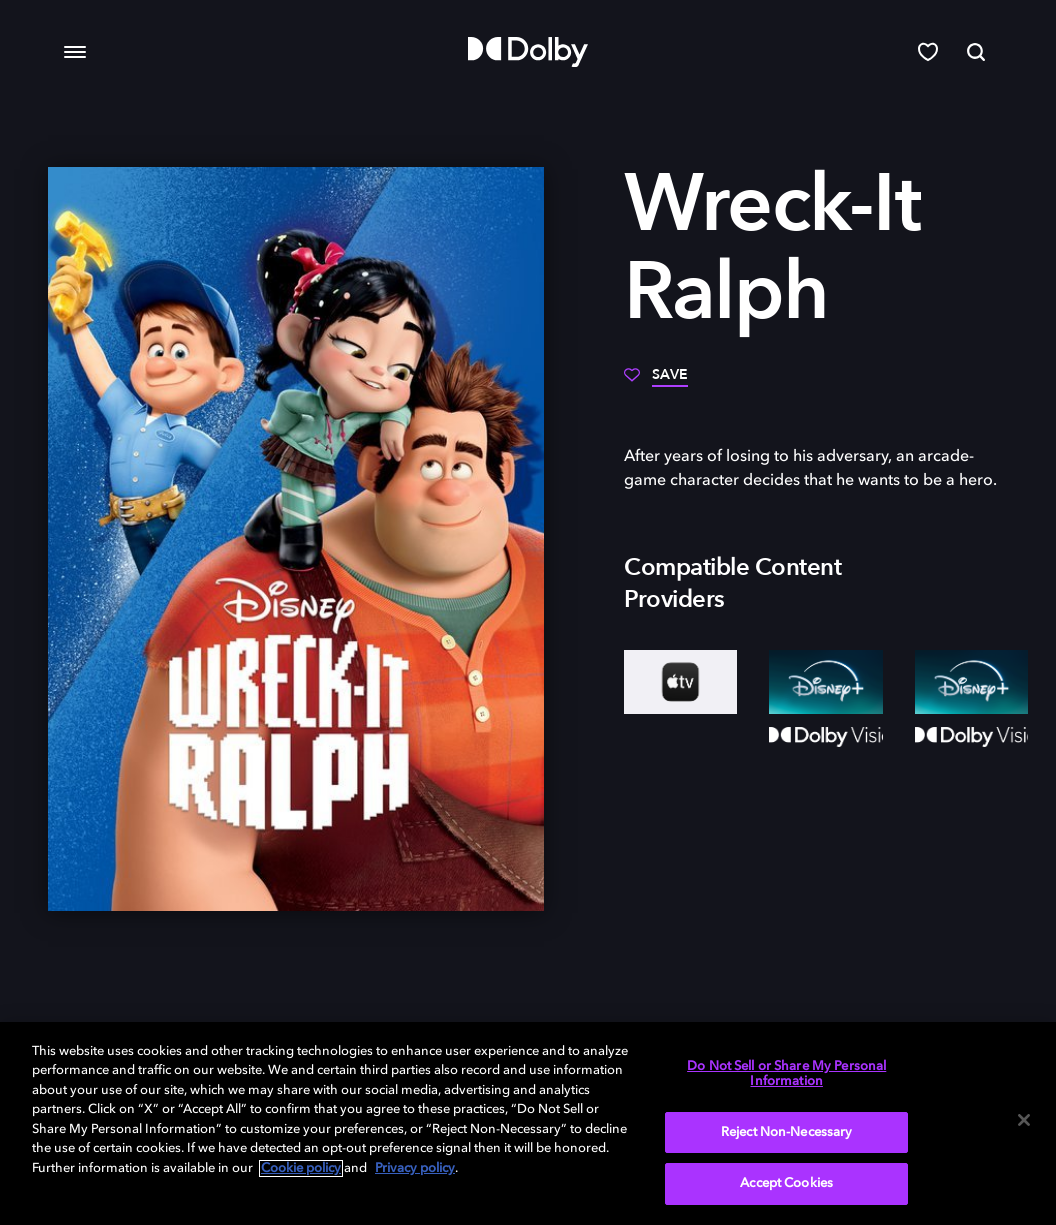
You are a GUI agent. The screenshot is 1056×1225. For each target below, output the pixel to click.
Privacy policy (415, 1168)
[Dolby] (528, 52)
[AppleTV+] (680, 682)
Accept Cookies (786, 1183)
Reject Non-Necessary (787, 1132)
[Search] (976, 52)
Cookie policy (301, 1168)
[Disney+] (825, 682)
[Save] (656, 382)
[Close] (1024, 1120)
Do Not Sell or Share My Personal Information (786, 1074)
